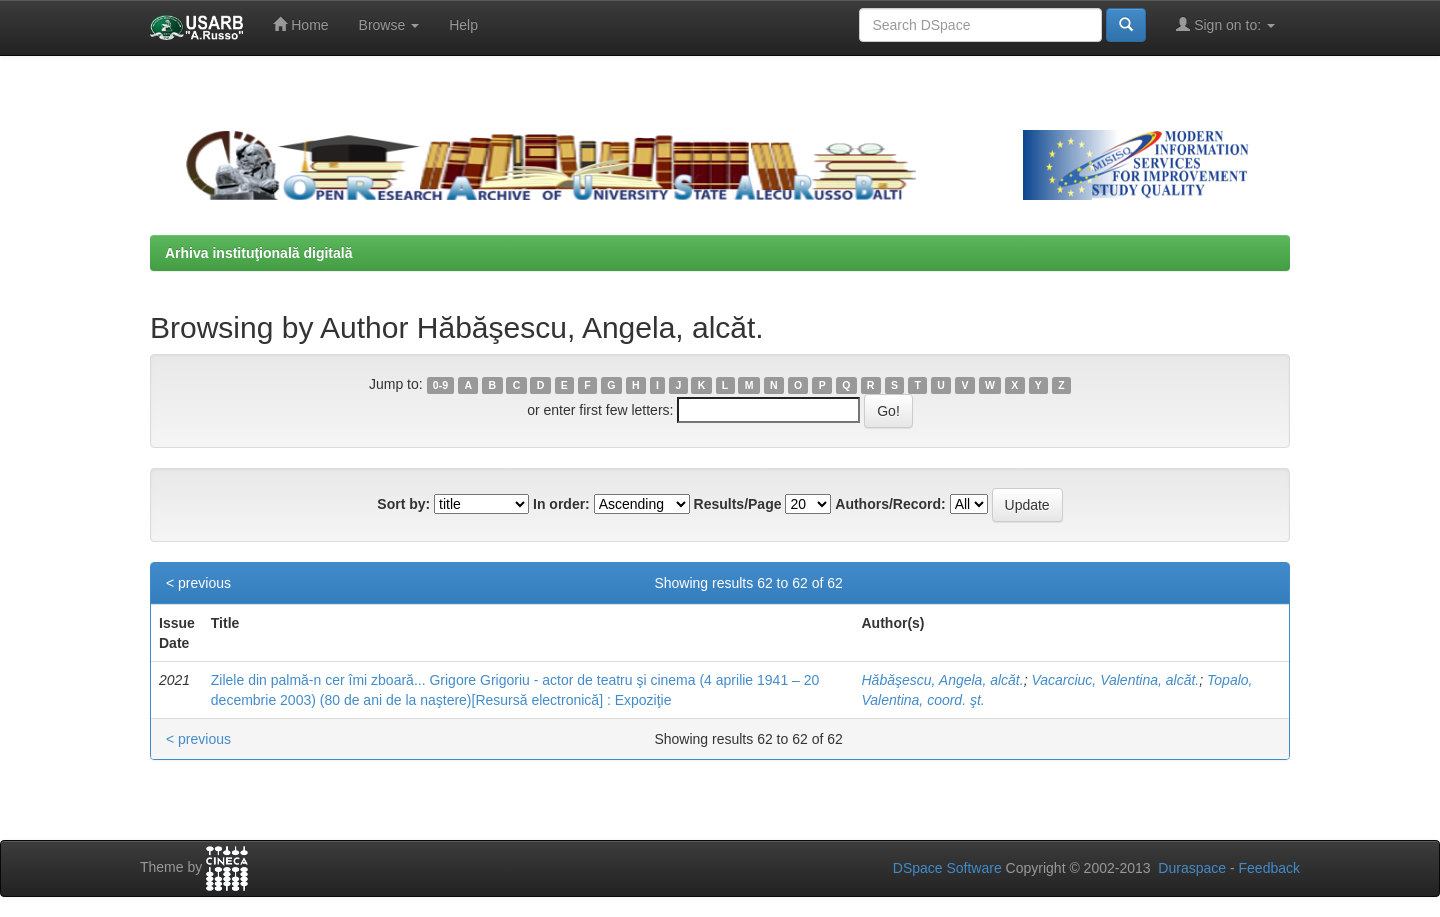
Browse (389, 25)
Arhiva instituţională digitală (258, 253)
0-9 (440, 385)
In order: (561, 504)
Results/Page (738, 504)
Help (463, 25)
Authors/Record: (890, 504)
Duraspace (1192, 868)
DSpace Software (947, 868)
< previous (198, 583)
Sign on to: (1225, 24)
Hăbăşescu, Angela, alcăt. (943, 680)
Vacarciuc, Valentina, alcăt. (1115, 680)
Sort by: (403, 504)
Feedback (1269, 868)
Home (300, 24)
